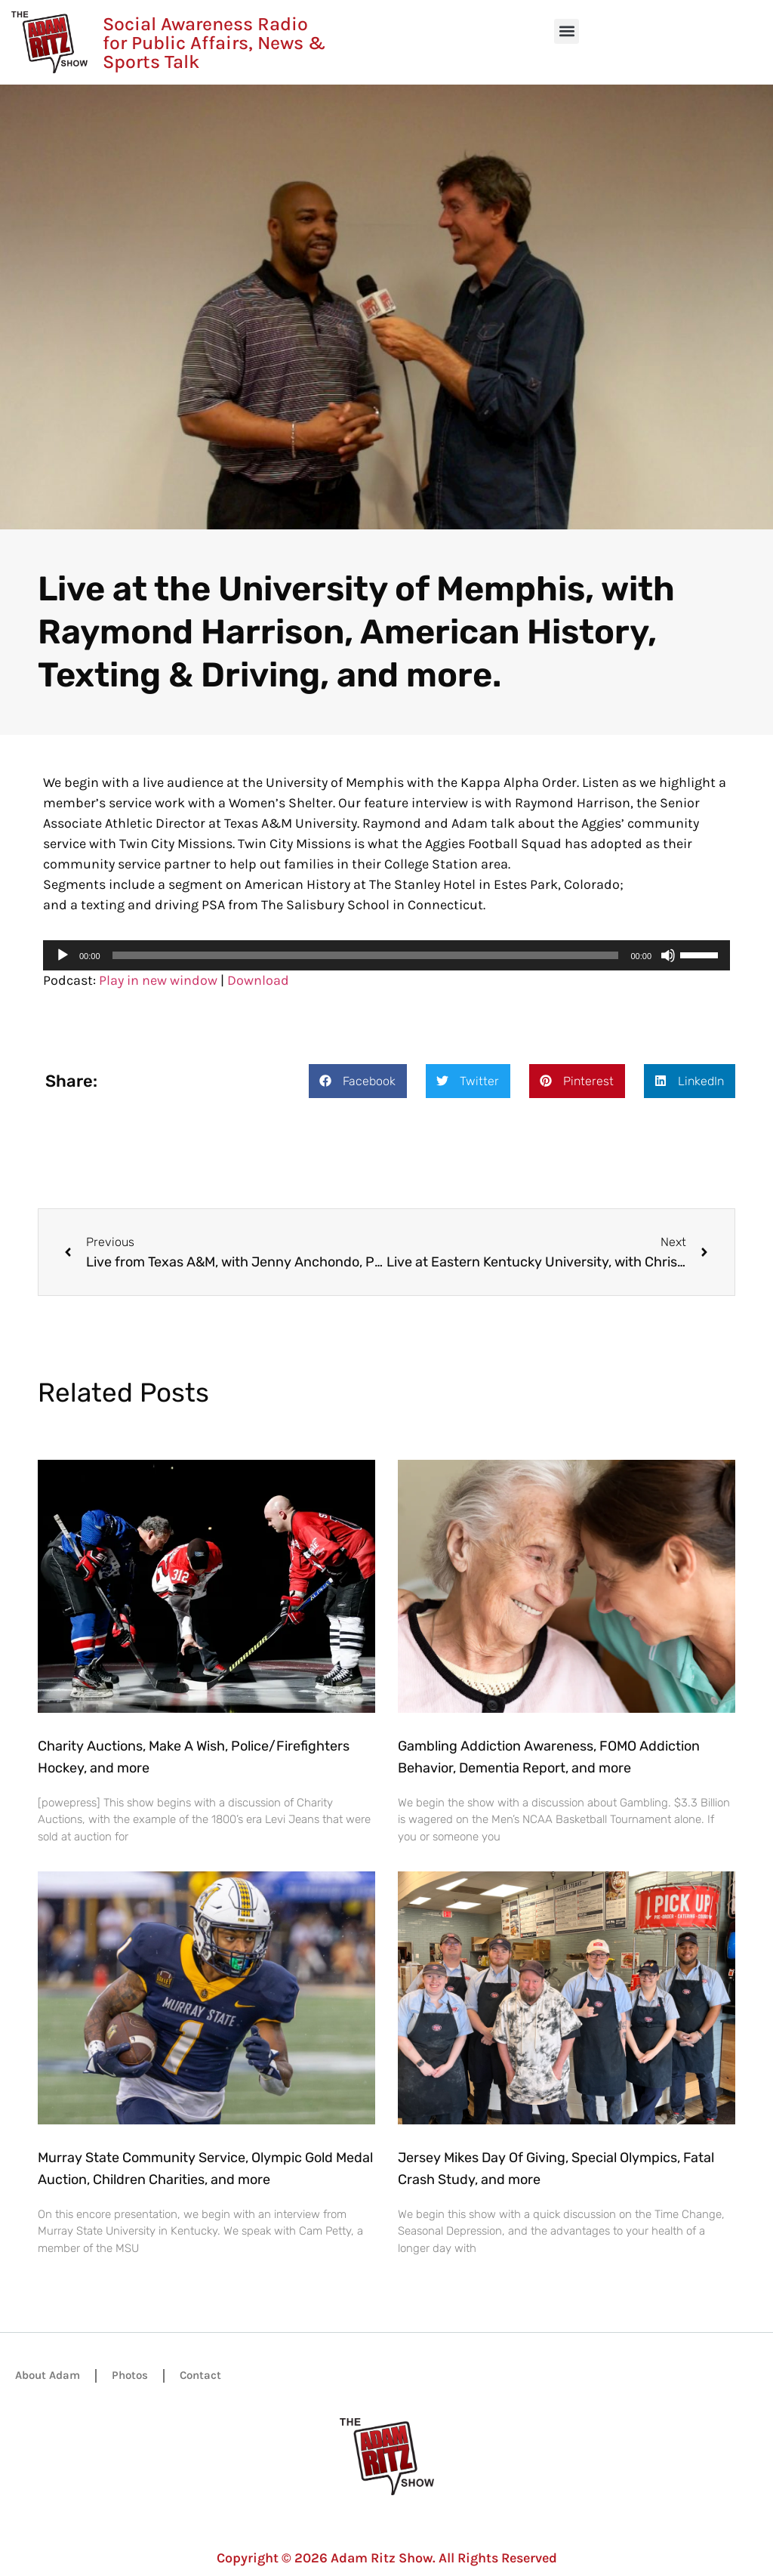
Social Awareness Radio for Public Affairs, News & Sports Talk (214, 42)
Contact (200, 2375)
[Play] (62, 955)
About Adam (47, 2375)
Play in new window (158, 980)
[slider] (365, 955)
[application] (386, 955)
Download (258, 980)
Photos (130, 2375)
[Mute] (668, 955)
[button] (566, 31)
